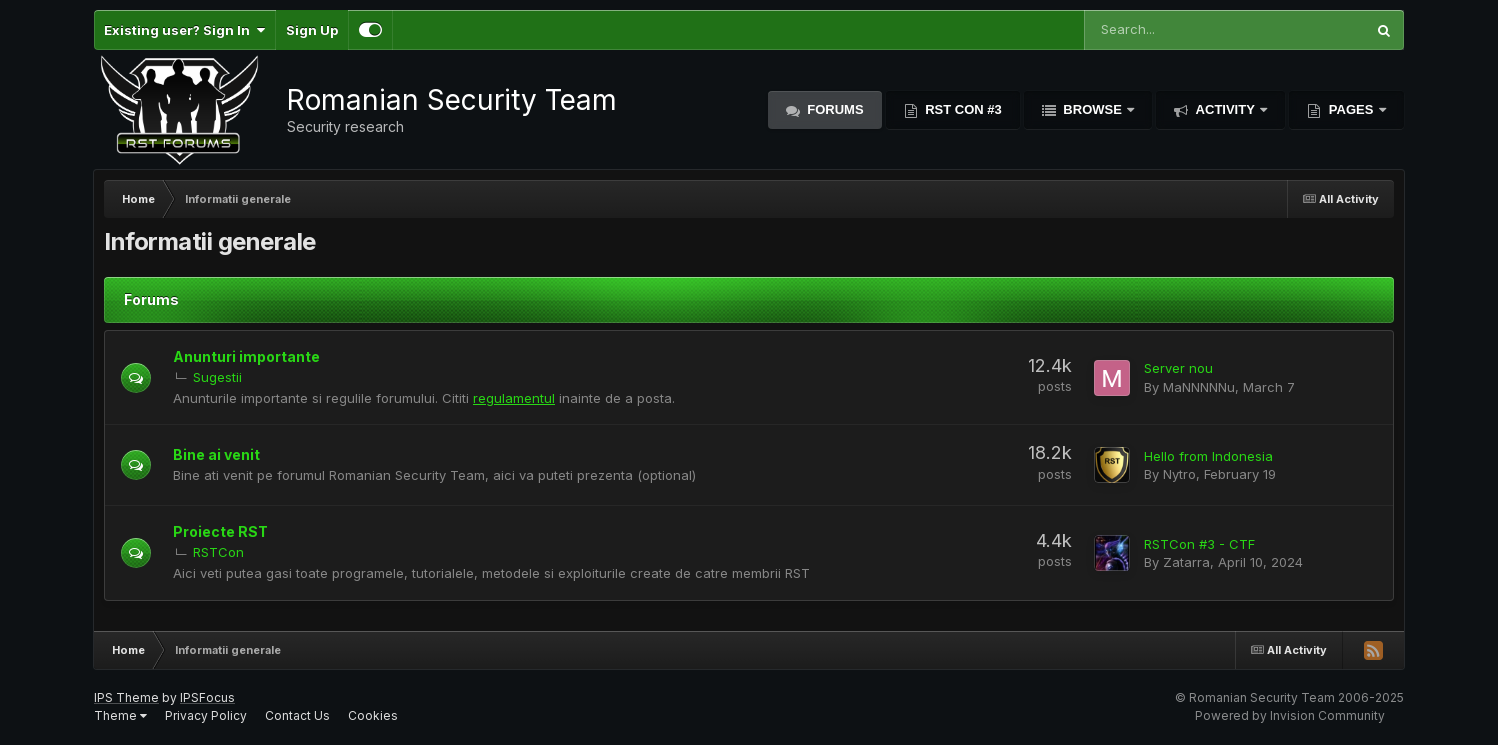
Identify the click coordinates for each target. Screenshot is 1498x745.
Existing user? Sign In (184, 30)
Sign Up (312, 30)
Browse (1093, 109)
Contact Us (297, 715)
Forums (834, 109)
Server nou (1178, 368)
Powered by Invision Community (1290, 715)
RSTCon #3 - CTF (1199, 544)
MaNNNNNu (1199, 387)
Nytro (1179, 474)
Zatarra (1186, 562)
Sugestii (217, 377)
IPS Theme (126, 697)
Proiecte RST (220, 531)
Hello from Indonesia (1208, 456)
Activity (1225, 109)
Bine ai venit (216, 454)
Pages (1351, 109)
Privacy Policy (206, 715)
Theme (120, 715)
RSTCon (218, 552)
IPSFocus (207, 697)
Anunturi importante (246, 356)
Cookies (373, 715)
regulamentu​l (514, 398)
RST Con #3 (962, 109)
